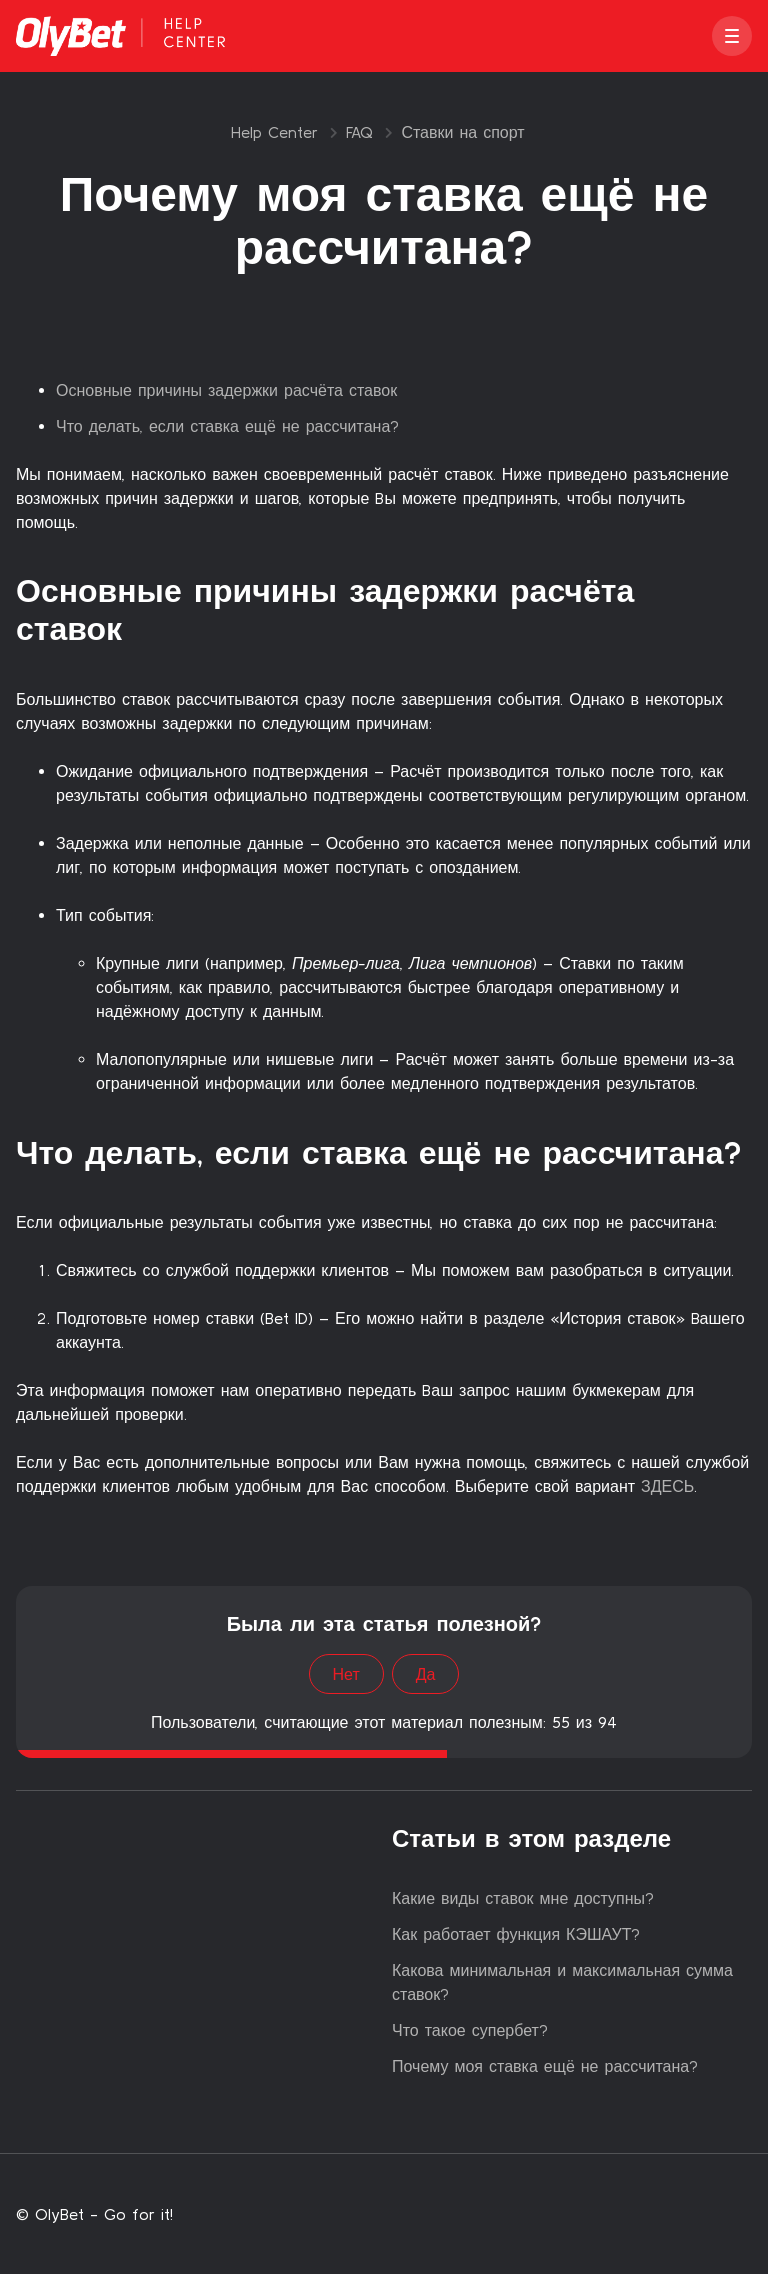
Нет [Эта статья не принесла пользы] (346, 1674)
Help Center (274, 132)
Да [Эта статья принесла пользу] (426, 1674)
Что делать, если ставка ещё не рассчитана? (227, 426)
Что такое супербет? (470, 2030)
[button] (732, 36)
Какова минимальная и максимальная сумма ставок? (562, 1982)
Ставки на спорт (462, 132)
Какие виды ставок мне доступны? (523, 1898)
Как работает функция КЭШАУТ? (516, 1934)
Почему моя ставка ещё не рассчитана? (545, 2066)
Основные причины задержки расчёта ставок (226, 390)
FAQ (359, 132)
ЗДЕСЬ (664, 1486)
